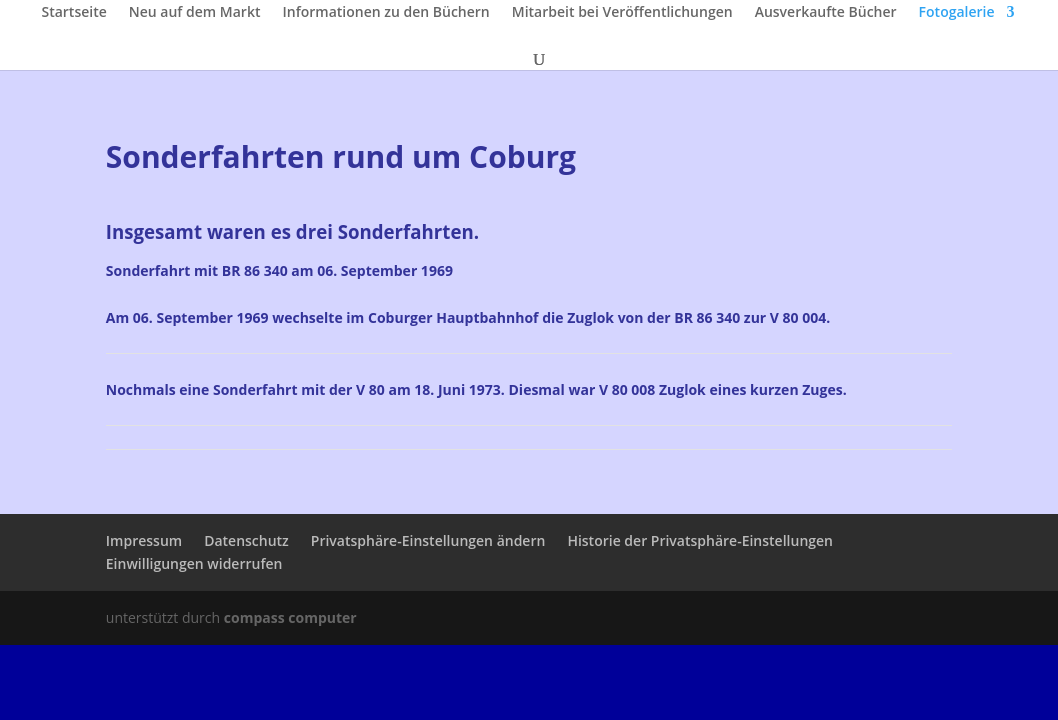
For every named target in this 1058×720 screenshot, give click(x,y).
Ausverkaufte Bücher (826, 13)
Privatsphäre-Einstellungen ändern (428, 540)
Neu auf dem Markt (195, 13)
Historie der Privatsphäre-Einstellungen (700, 540)
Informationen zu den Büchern (385, 13)
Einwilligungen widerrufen (194, 563)
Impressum (144, 540)
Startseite (73, 13)
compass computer (290, 617)
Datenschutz (246, 540)
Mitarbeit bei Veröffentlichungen (622, 13)
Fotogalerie (957, 13)
